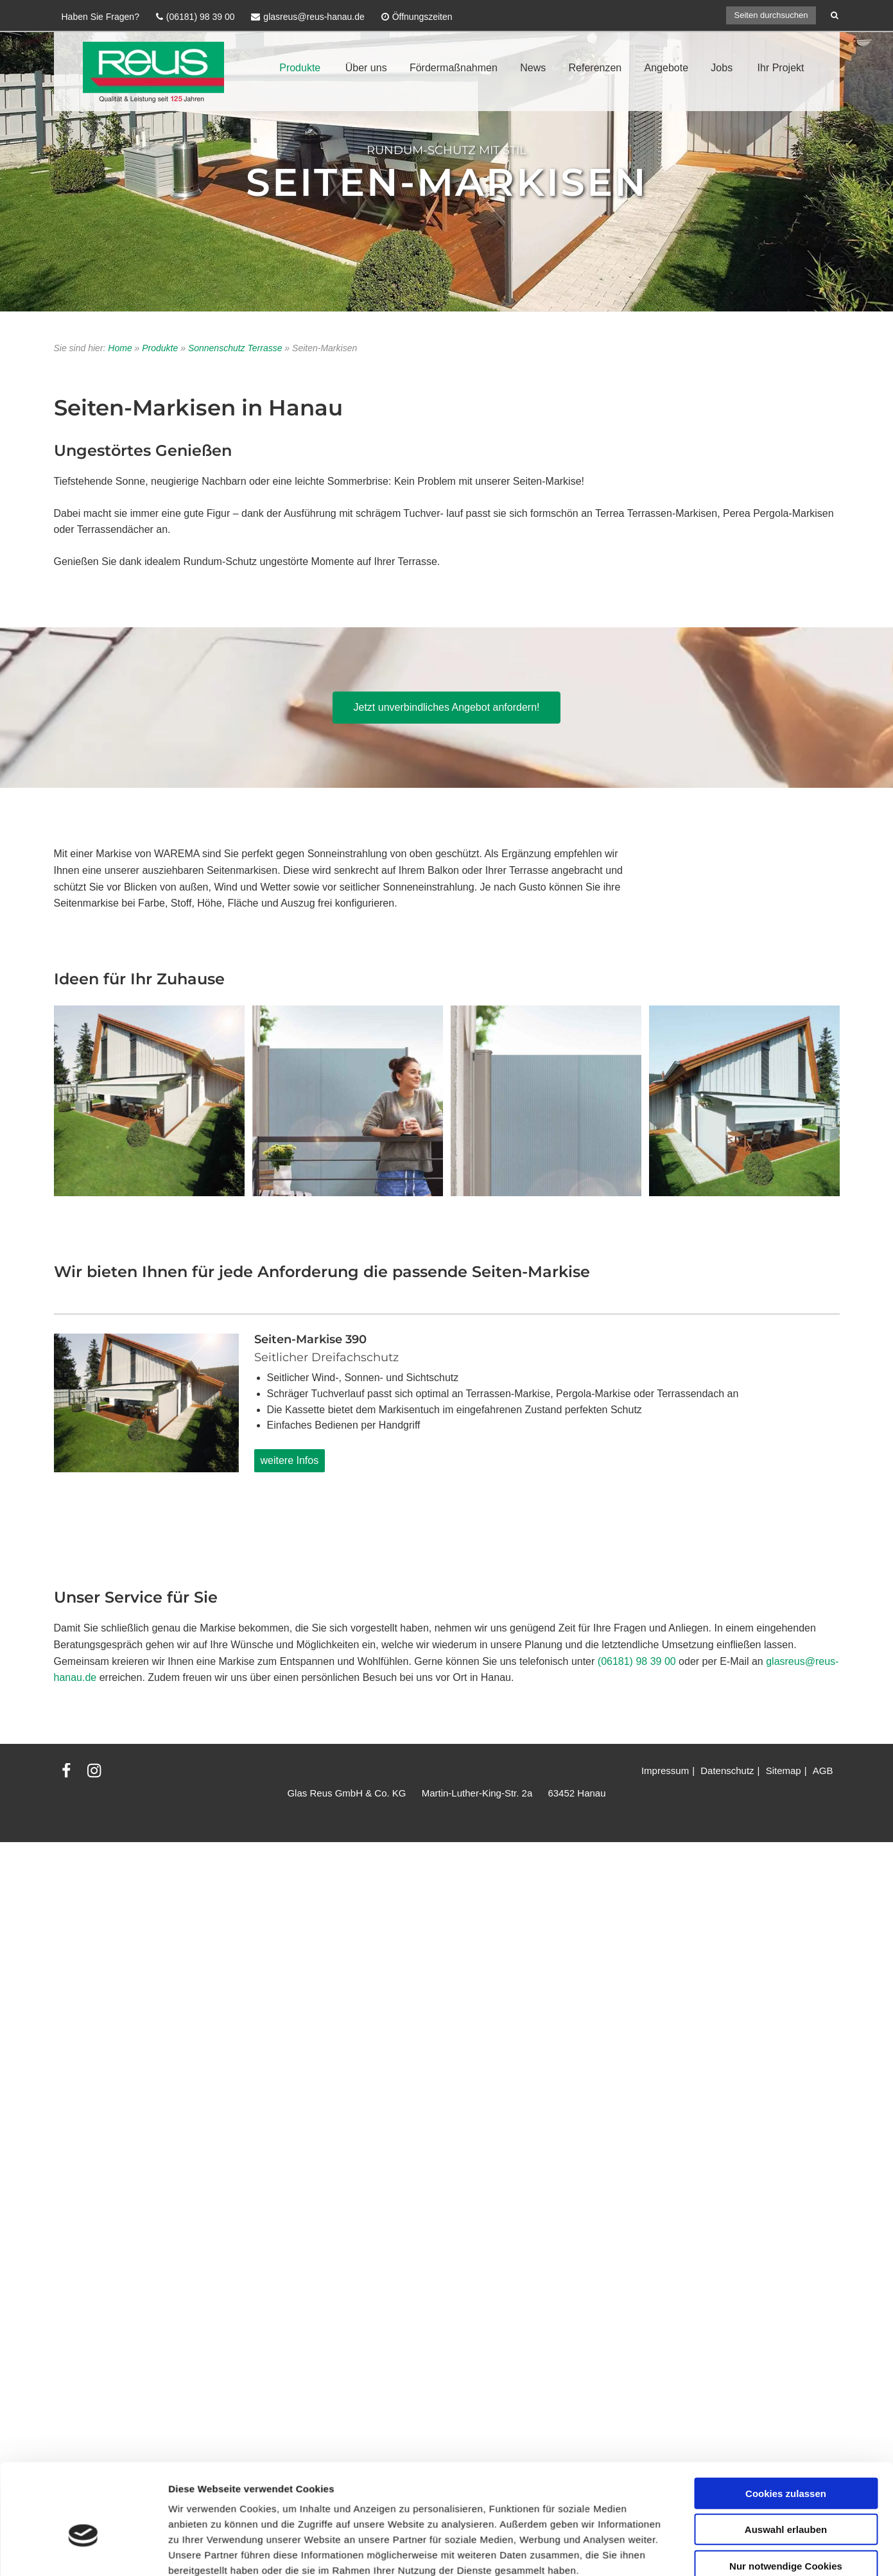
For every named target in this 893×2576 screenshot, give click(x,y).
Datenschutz (727, 1770)
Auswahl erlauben (786, 1875)
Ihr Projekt (781, 67)
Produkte (299, 67)
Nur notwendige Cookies (785, 1912)
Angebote (667, 67)
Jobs (722, 67)
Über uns (366, 67)
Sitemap (783, 1770)
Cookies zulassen (785, 1839)
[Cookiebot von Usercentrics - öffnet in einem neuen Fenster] (83, 1969)
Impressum (665, 1770)
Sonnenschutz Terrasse (235, 348)
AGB (823, 1770)
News (533, 67)
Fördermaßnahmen (454, 67)
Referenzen (595, 67)
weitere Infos (290, 1460)
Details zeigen (682, 1968)
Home (120, 348)
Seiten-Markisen (447, 181)
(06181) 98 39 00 (637, 1661)
